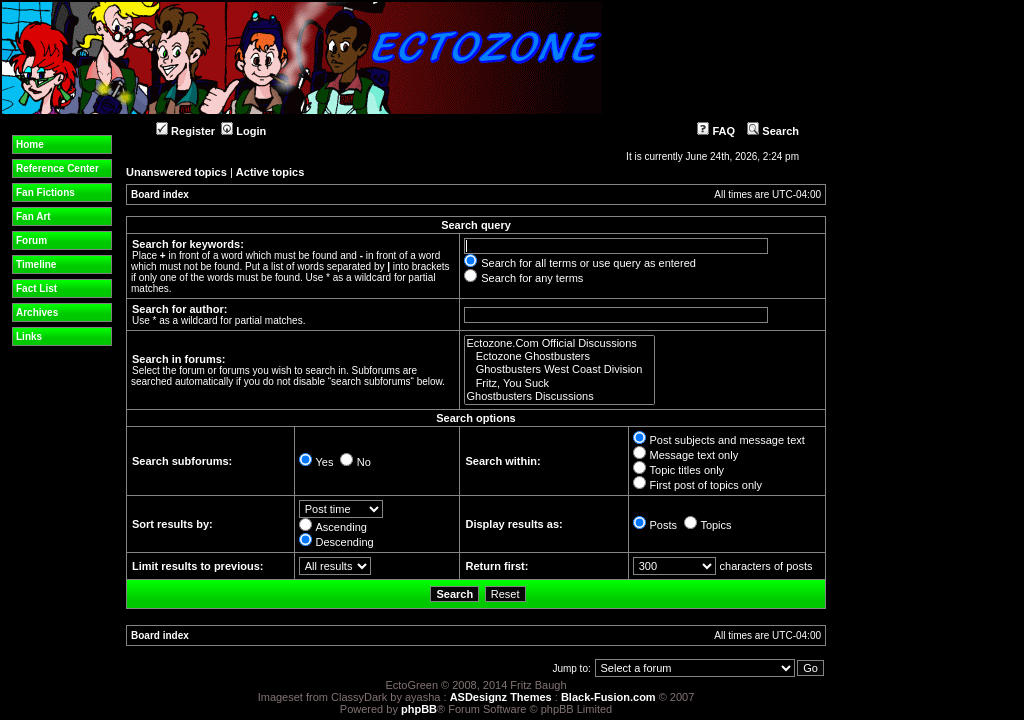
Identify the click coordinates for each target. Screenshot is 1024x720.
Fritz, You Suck (559, 383)
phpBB (419, 709)
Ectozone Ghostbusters (559, 356)
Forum (31, 240)
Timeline (36, 264)
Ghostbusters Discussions (559, 396)
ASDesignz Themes (501, 697)
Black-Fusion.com (608, 697)
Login (243, 131)
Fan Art (33, 216)
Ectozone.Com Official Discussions (559, 343)
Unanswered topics (176, 172)
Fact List (36, 288)
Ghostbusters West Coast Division (559, 369)
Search (773, 131)
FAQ (716, 131)
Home (30, 144)
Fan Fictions (45, 192)
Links (29, 336)
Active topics (270, 172)
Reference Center (57, 168)
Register (185, 131)
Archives (37, 312)
